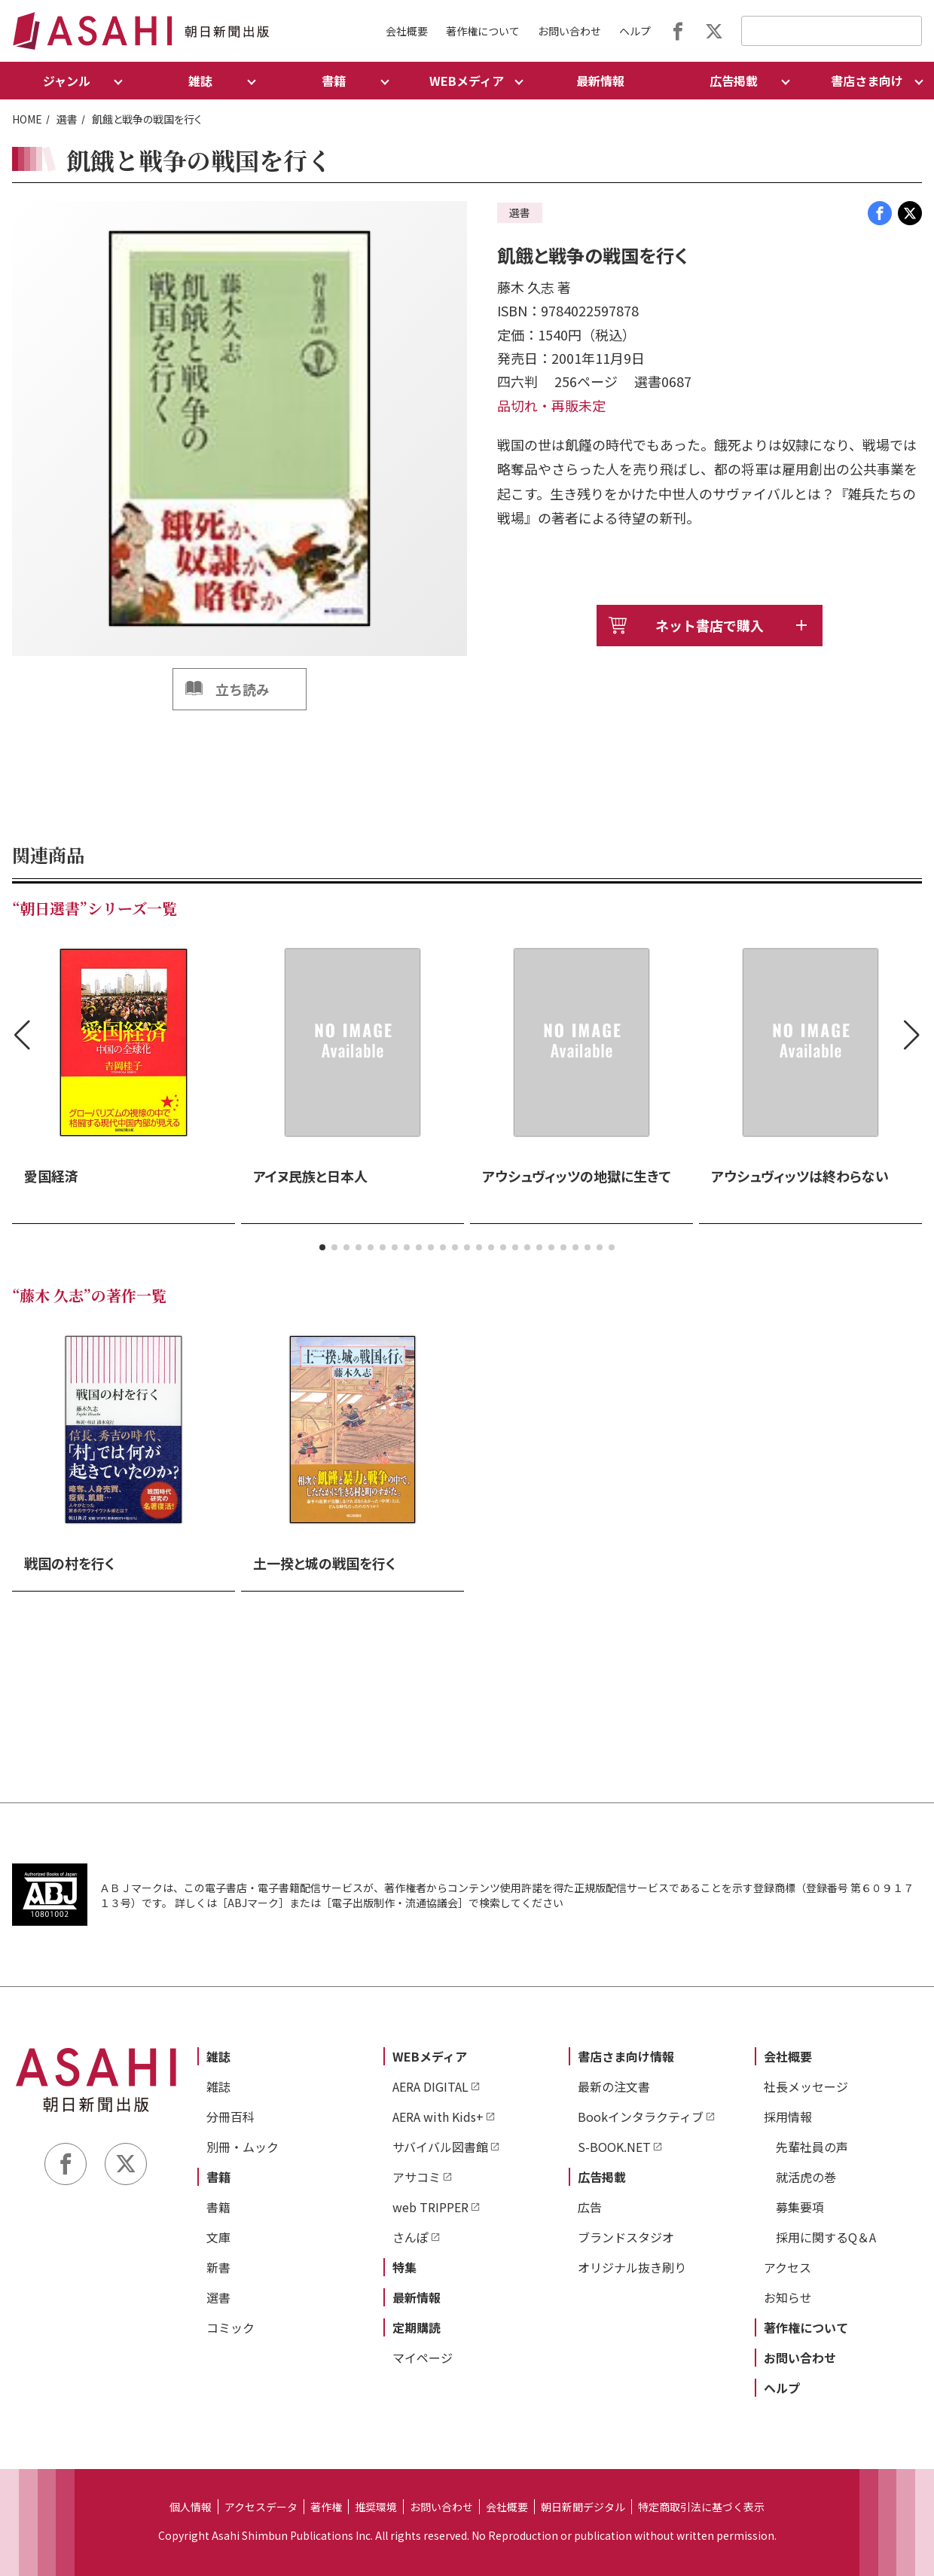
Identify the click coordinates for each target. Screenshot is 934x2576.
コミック (230, 2327)
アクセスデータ (261, 2506)
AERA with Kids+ (438, 2116)
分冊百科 (230, 2116)
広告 (590, 2207)
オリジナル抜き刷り (632, 2267)
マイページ (422, 2358)
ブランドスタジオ (626, 2237)
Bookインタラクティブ (641, 2116)
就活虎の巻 (806, 2177)
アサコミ (416, 2177)
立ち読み (242, 689)
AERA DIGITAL (430, 2086)
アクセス (787, 2267)
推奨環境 (376, 2506)
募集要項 (800, 2207)
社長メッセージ (806, 2086)
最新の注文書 (614, 2086)
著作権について (483, 30)
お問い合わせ (569, 30)
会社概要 (407, 30)
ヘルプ (635, 30)
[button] (322, 1247)
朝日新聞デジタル (583, 2506)
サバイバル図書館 (440, 2147)
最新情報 (600, 81)
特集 (404, 2267)
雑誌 (218, 2056)
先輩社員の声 (812, 2147)
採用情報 (788, 2116)
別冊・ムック (242, 2147)
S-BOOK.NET (614, 2147)
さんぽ (410, 2237)
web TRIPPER (430, 2207)
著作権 (326, 2506)
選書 (67, 119)
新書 (218, 2267)
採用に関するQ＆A (826, 2237)
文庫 (218, 2237)
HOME (27, 119)
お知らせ (788, 2297)
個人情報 (190, 2506)
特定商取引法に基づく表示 (701, 2506)
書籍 (218, 2177)
